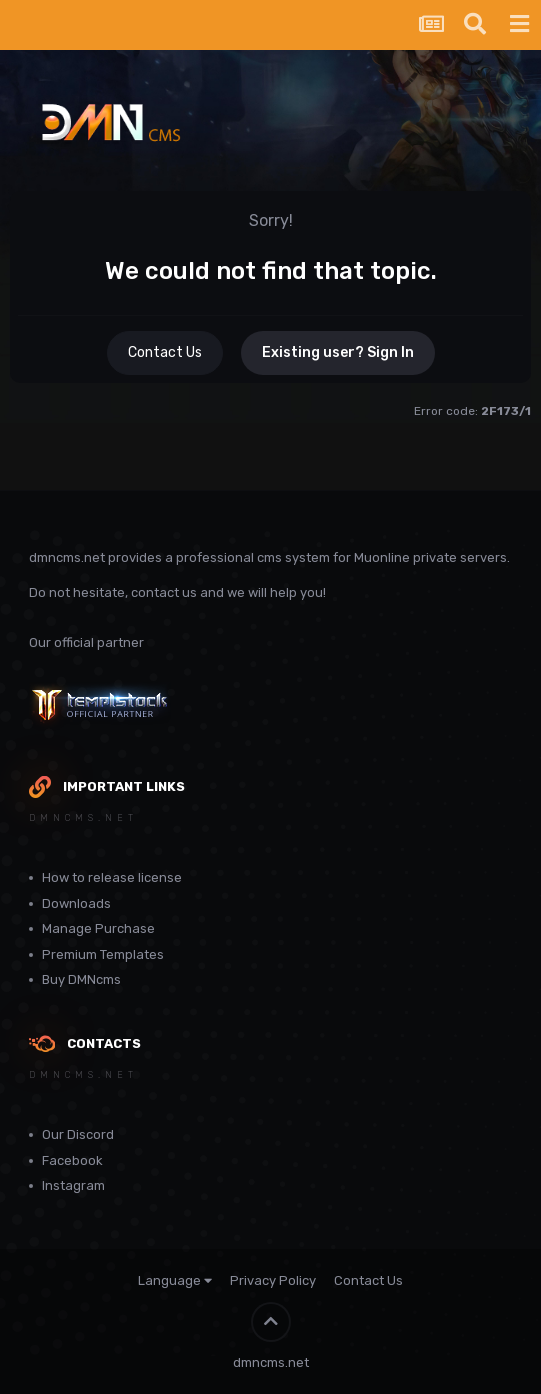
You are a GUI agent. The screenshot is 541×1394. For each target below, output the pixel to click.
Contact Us (165, 352)
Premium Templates (103, 954)
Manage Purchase (98, 928)
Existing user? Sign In (338, 352)
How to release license (112, 877)
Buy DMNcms (81, 979)
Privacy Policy (273, 1280)
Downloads (76, 903)
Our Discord (78, 1134)
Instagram (73, 1185)
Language (175, 1280)
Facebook (72, 1160)
